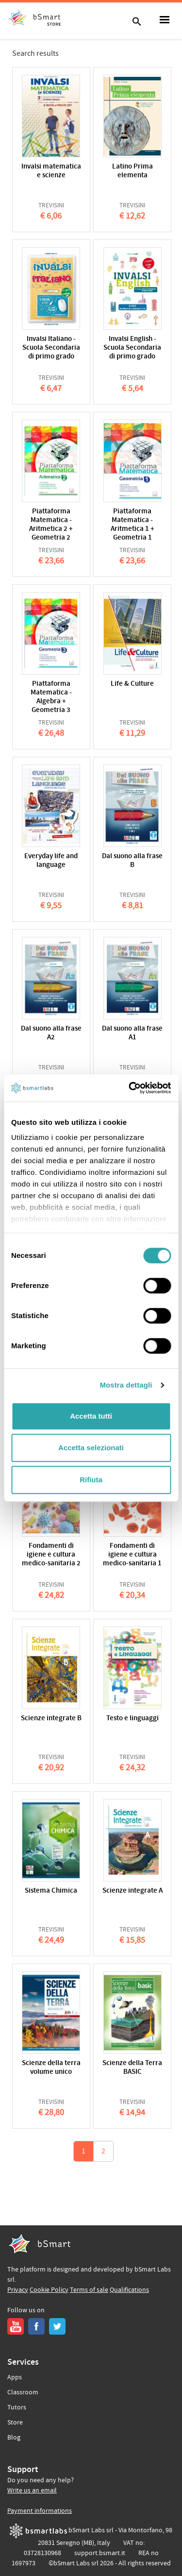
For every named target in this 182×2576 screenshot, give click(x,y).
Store (15, 2422)
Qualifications (129, 2290)
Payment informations (39, 2511)
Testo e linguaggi (132, 1718)
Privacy (17, 2290)
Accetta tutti (91, 1416)
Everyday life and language (51, 861)
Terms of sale (89, 2290)
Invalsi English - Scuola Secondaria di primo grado (132, 348)
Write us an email (32, 2490)
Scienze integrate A (132, 1891)
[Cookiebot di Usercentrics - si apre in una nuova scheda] (129, 1088)
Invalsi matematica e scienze (51, 171)
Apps (14, 2377)
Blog (13, 2437)
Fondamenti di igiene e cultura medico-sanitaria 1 (132, 1555)
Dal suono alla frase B (132, 861)
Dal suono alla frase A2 (51, 1033)
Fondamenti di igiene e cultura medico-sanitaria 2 (51, 1555)
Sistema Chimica (51, 1891)
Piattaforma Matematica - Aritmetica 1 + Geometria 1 (132, 524)
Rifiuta (91, 1479)
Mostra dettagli (125, 1385)
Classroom (22, 2392)
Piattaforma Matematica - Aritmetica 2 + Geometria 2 (51, 524)
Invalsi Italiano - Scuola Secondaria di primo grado (51, 348)
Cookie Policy (49, 2290)
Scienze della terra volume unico (51, 2068)
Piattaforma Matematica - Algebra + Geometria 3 (51, 697)
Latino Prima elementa (132, 171)
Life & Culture (132, 684)
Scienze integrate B (51, 1718)
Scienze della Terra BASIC (132, 2068)
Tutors (16, 2407)
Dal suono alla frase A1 (132, 1033)
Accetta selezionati (91, 1447)
